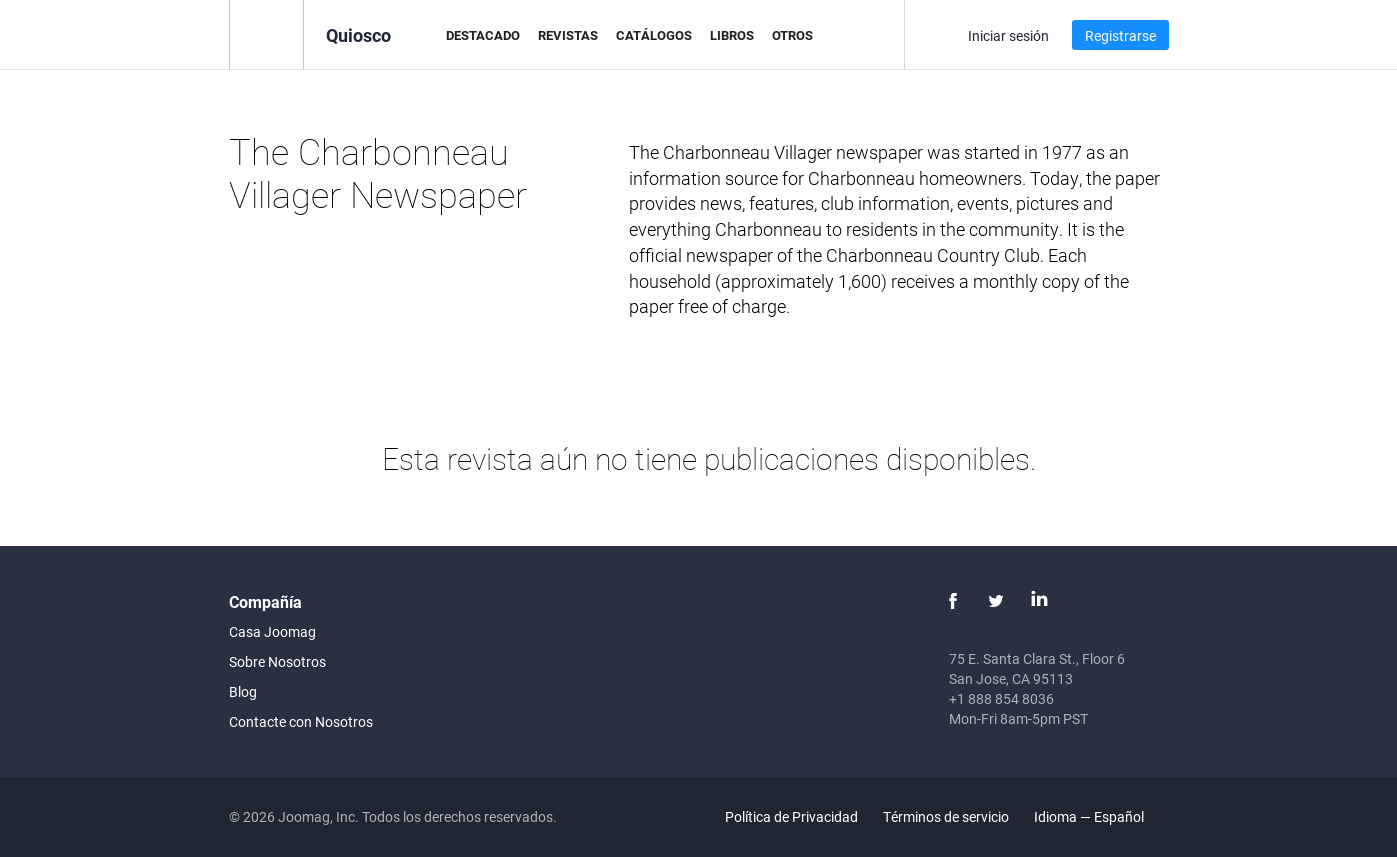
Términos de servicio (946, 816)
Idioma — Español (1100, 816)
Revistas (568, 35)
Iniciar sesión (1008, 35)
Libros (732, 35)
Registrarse (1120, 35)
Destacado (483, 35)
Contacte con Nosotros (301, 721)
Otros (792, 35)
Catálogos (654, 35)
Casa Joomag (272, 631)
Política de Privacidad (791, 816)
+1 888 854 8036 (1001, 698)
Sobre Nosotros (277, 661)
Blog (243, 691)
